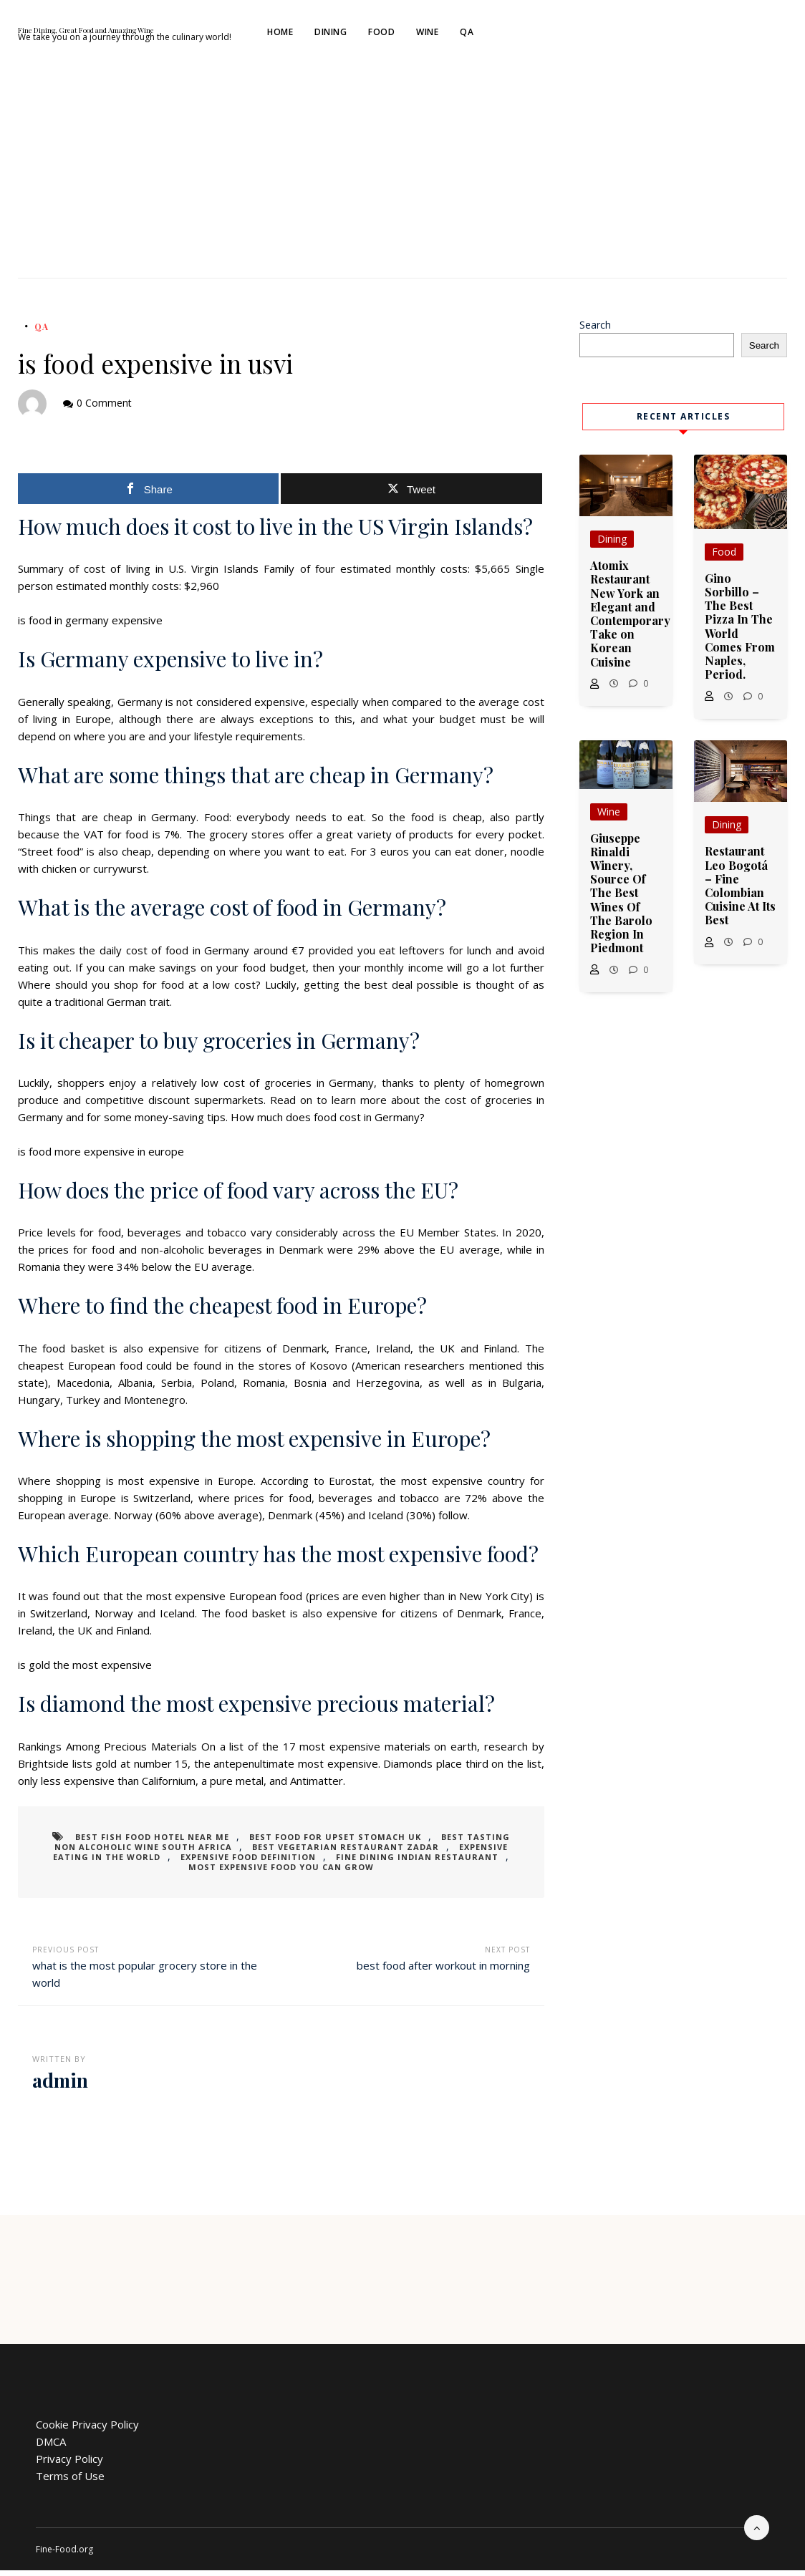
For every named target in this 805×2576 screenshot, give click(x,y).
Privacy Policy (69, 2464)
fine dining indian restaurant (339, 1862)
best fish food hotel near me (151, 1842)
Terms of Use (70, 2481)
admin (60, 2085)
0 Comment (104, 408)
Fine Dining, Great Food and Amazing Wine (185, 30)
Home (402, 35)
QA (588, 35)
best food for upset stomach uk (319, 1842)
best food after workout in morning (443, 1971)
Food (503, 35)
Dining (452, 35)
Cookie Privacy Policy (87, 2430)
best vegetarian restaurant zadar (306, 1852)
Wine (549, 35)
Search (595, 330)
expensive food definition (184, 1862)
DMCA (51, 2447)
